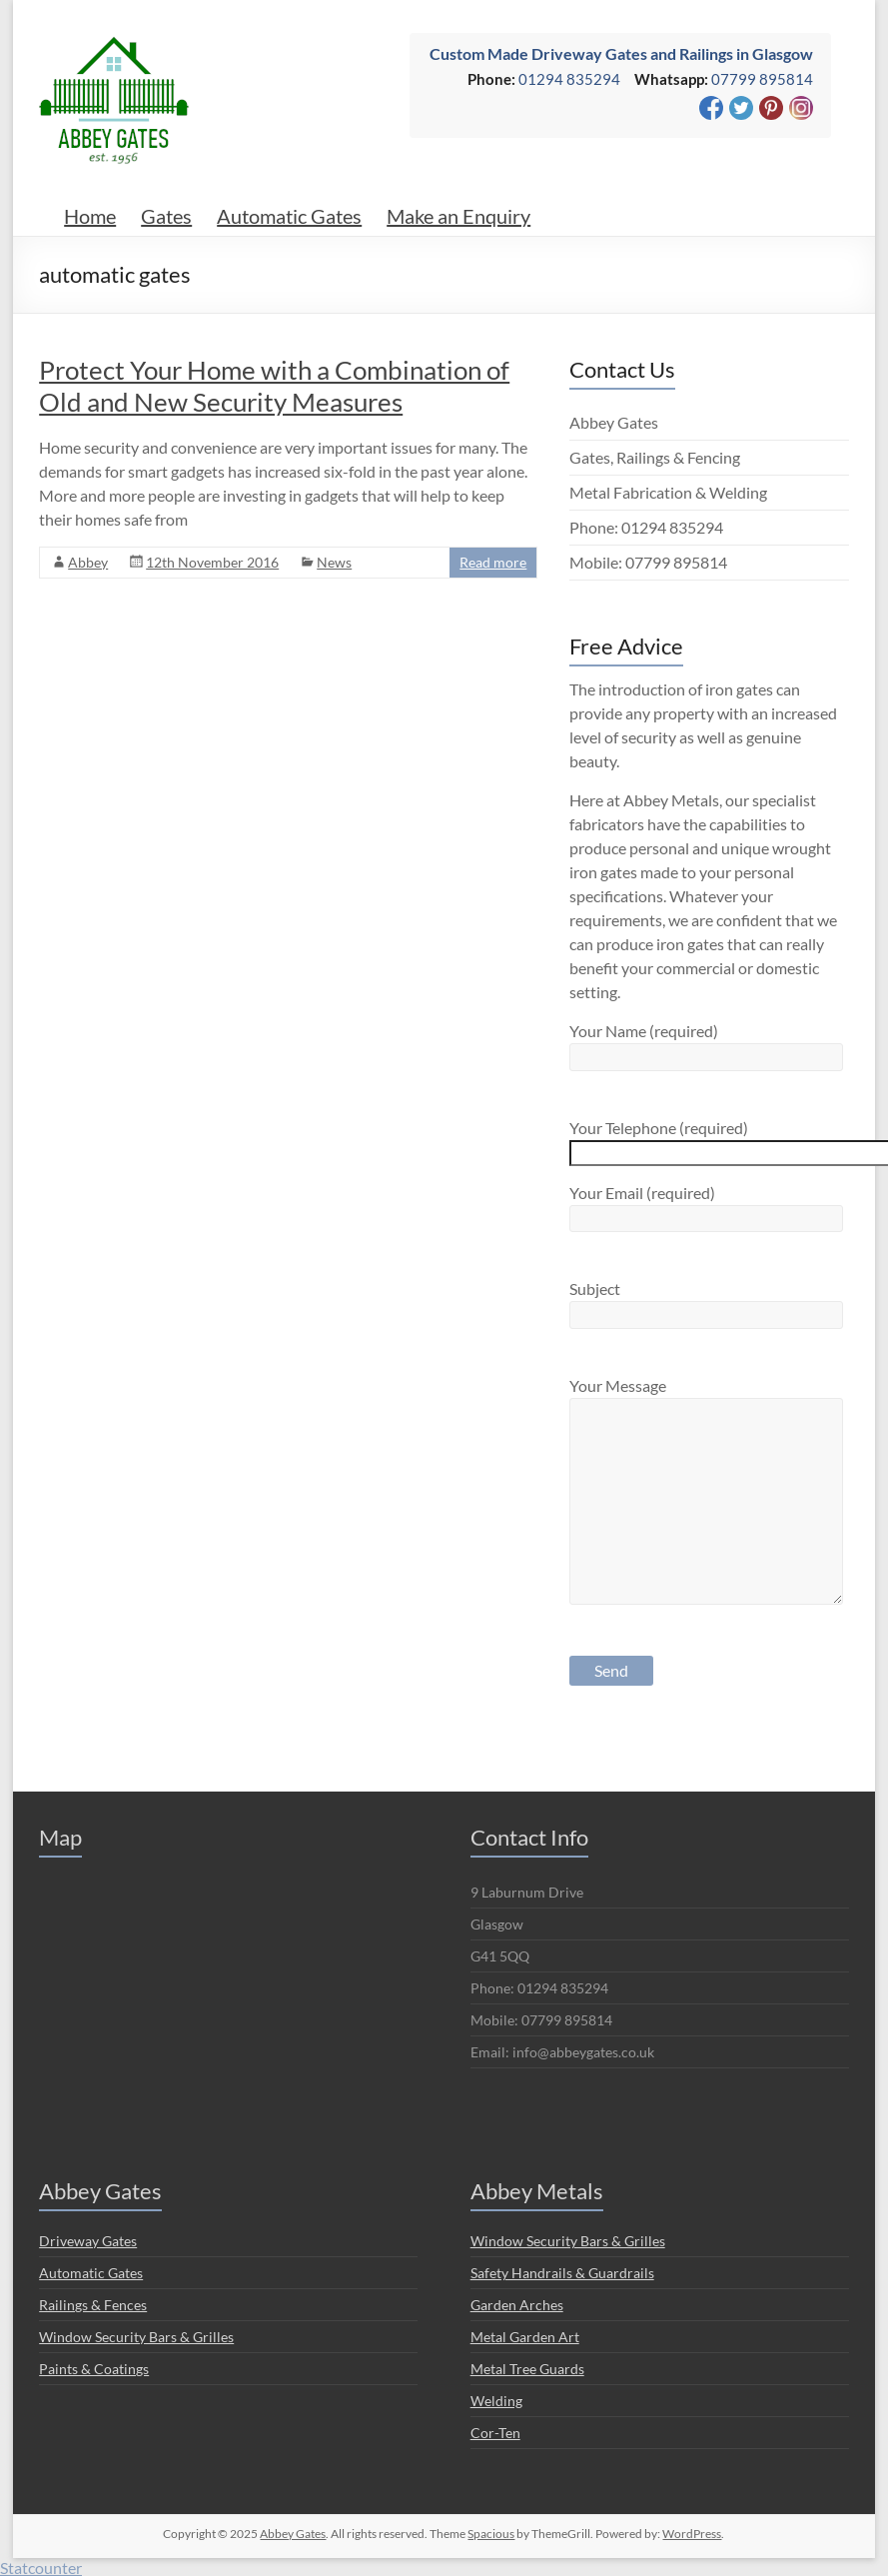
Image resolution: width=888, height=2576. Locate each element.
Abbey (88, 562)
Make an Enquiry (458, 216)
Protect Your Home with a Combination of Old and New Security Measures (274, 386)
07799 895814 (762, 79)
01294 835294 (569, 79)
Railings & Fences (93, 2304)
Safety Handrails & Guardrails (562, 2272)
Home (90, 216)
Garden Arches (516, 2304)
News (334, 562)
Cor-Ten (495, 2432)
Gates (166, 216)
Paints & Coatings (94, 2368)
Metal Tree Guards (527, 2368)
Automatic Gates (289, 216)
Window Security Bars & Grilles (136, 2336)
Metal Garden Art (524, 2336)
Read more (492, 562)
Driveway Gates (88, 2240)
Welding (496, 2400)
